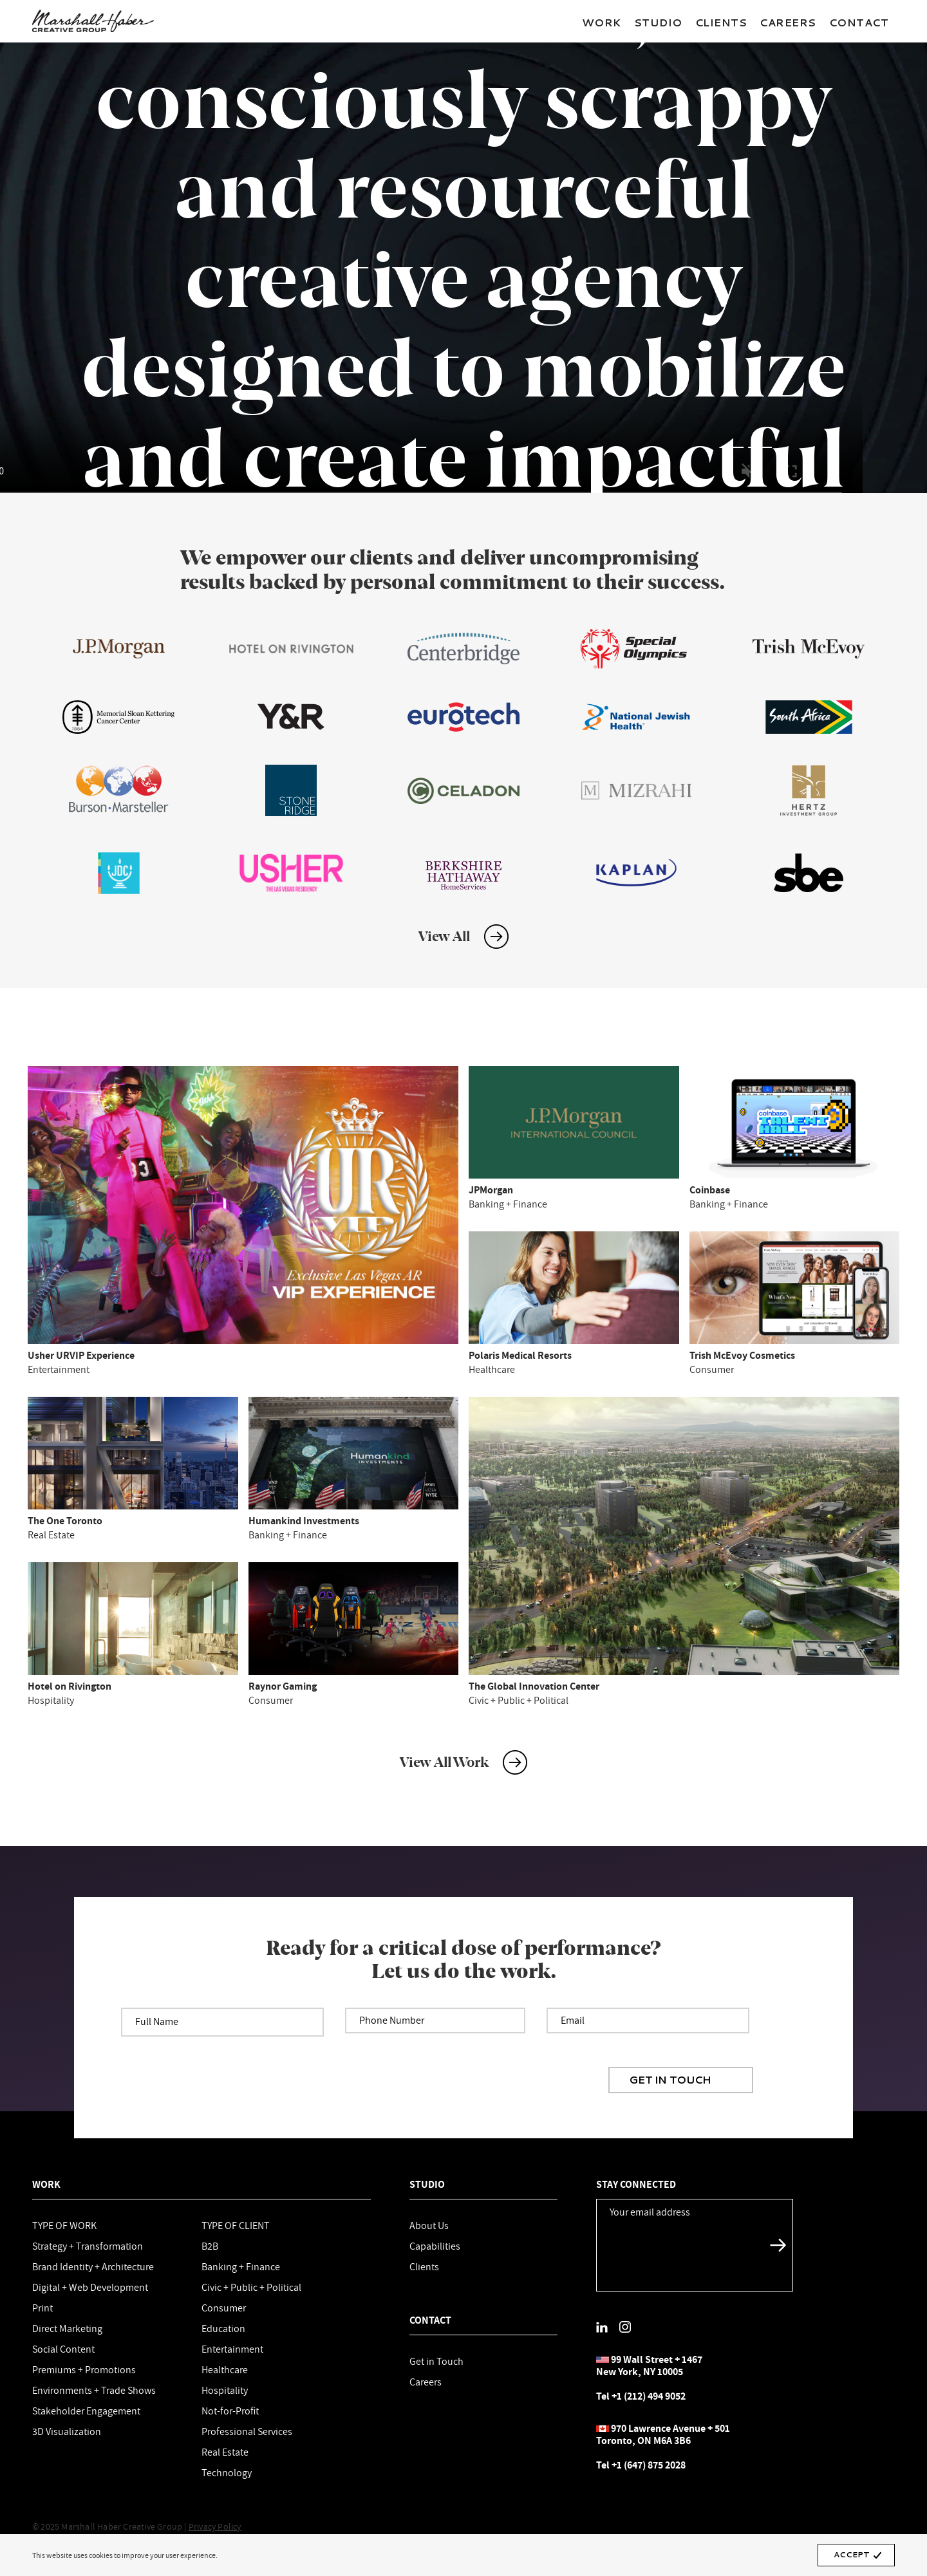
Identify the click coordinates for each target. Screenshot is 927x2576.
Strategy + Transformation (87, 2245)
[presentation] (510, 2058)
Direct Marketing (67, 2328)
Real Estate (224, 2451)
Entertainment (232, 2348)
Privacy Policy (215, 2526)
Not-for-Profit (230, 2410)
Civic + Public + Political (251, 2287)
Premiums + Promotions (84, 2369)
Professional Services (246, 2431)
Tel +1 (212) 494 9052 (641, 2396)
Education (223, 2328)
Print (42, 2307)
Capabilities (434, 2245)
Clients (721, 22)
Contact (859, 22)
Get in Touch (436, 2361)
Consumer (223, 2307)
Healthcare (224, 2369)
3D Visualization (66, 2431)
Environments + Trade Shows (94, 2390)
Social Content (63, 2348)
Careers (788, 22)
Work (601, 22)
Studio (658, 22)
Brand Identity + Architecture (93, 2266)
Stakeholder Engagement (86, 2410)
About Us (429, 2225)
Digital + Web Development (90, 2287)
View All (444, 936)
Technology (226, 2472)
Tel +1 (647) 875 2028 (641, 2465)
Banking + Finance (240, 2266)
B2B (209, 2245)
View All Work (444, 1762)
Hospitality (224, 2390)
